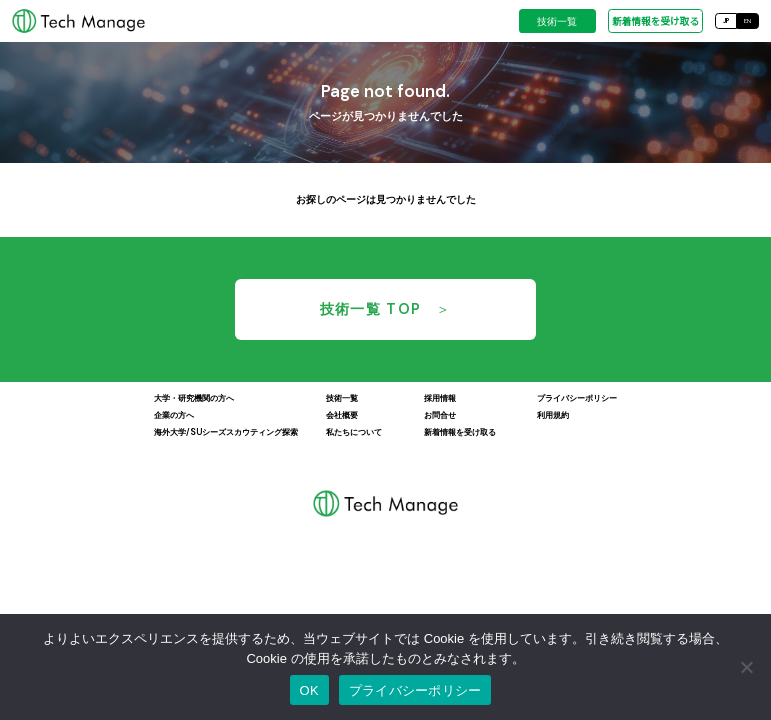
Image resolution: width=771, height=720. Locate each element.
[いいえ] (746, 667)
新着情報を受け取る (655, 21)
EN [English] (747, 20)
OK (309, 690)
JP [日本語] (726, 20)
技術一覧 (557, 21)
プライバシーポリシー (415, 690)
